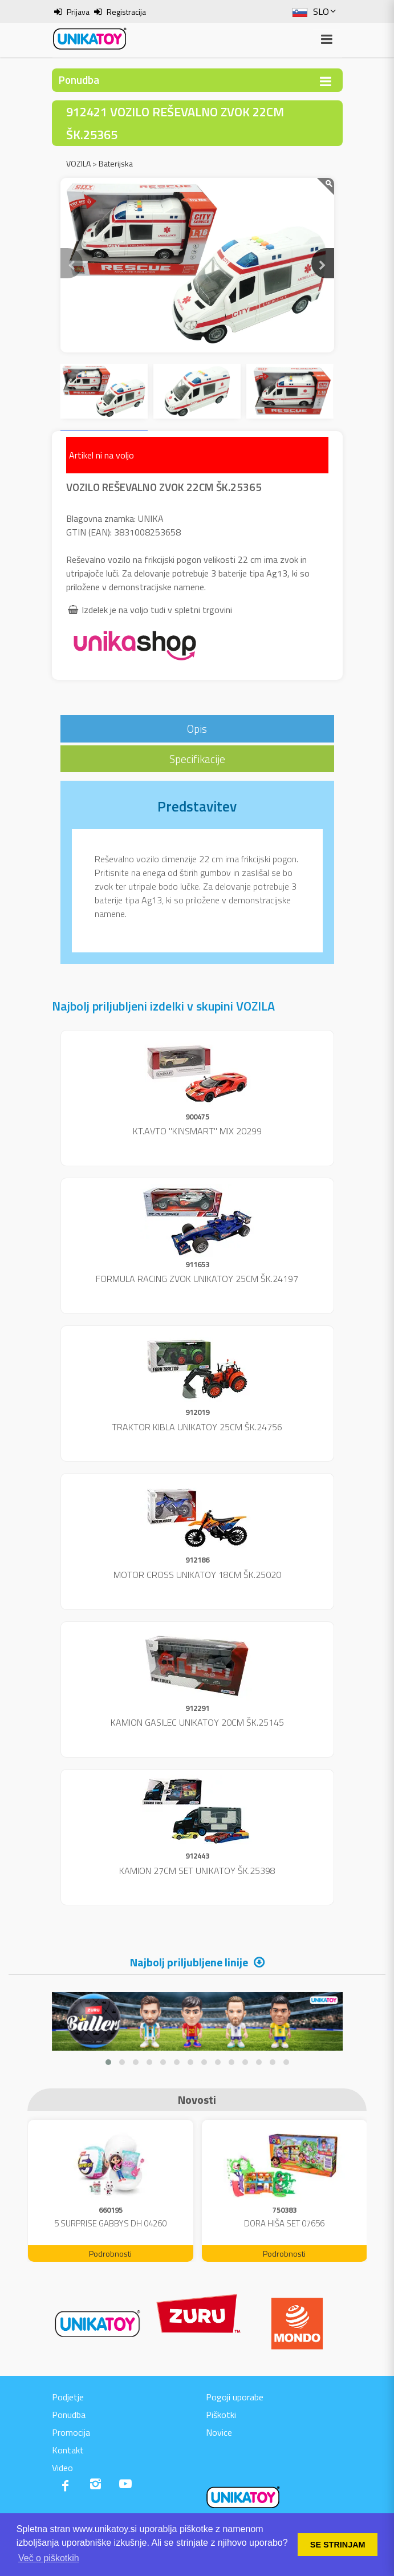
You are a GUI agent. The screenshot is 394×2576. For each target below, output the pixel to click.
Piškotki (221, 2414)
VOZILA (78, 163)
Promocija (71, 2432)
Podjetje (68, 2397)
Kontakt (68, 2450)
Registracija (126, 12)
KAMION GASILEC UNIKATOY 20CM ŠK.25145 (197, 1722)
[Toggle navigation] (325, 81)
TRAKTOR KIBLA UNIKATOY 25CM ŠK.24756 (197, 1427)
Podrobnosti (110, 2253)
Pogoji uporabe (234, 2397)
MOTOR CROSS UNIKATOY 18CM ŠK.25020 (197, 1574)
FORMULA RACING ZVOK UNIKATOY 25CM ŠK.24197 (197, 1278)
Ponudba (69, 2414)
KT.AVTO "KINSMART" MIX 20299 (197, 1131)
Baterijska (116, 163)
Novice (219, 2432)
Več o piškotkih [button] (48, 2558)
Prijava (78, 12)
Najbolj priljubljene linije (189, 1962)
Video (62, 2467)
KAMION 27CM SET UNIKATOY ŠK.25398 (197, 1870)
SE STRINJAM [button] (337, 2544)
